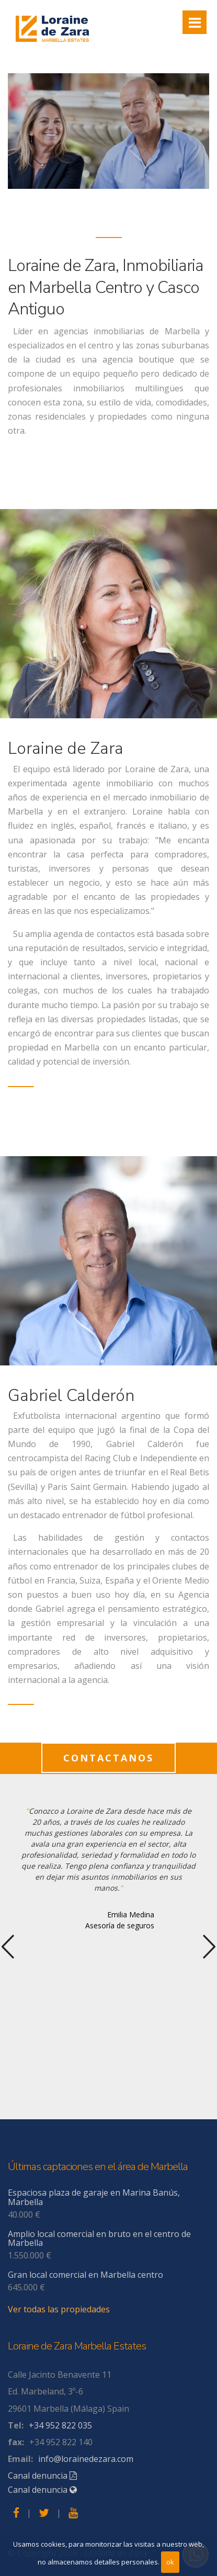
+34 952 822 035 (60, 2425)
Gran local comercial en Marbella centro (85, 2274)
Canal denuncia (42, 2475)
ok (170, 2562)
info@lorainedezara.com (85, 2459)
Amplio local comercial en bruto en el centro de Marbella (99, 2238)
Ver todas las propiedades (59, 2309)
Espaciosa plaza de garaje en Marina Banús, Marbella (94, 2197)
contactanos (108, 1758)
